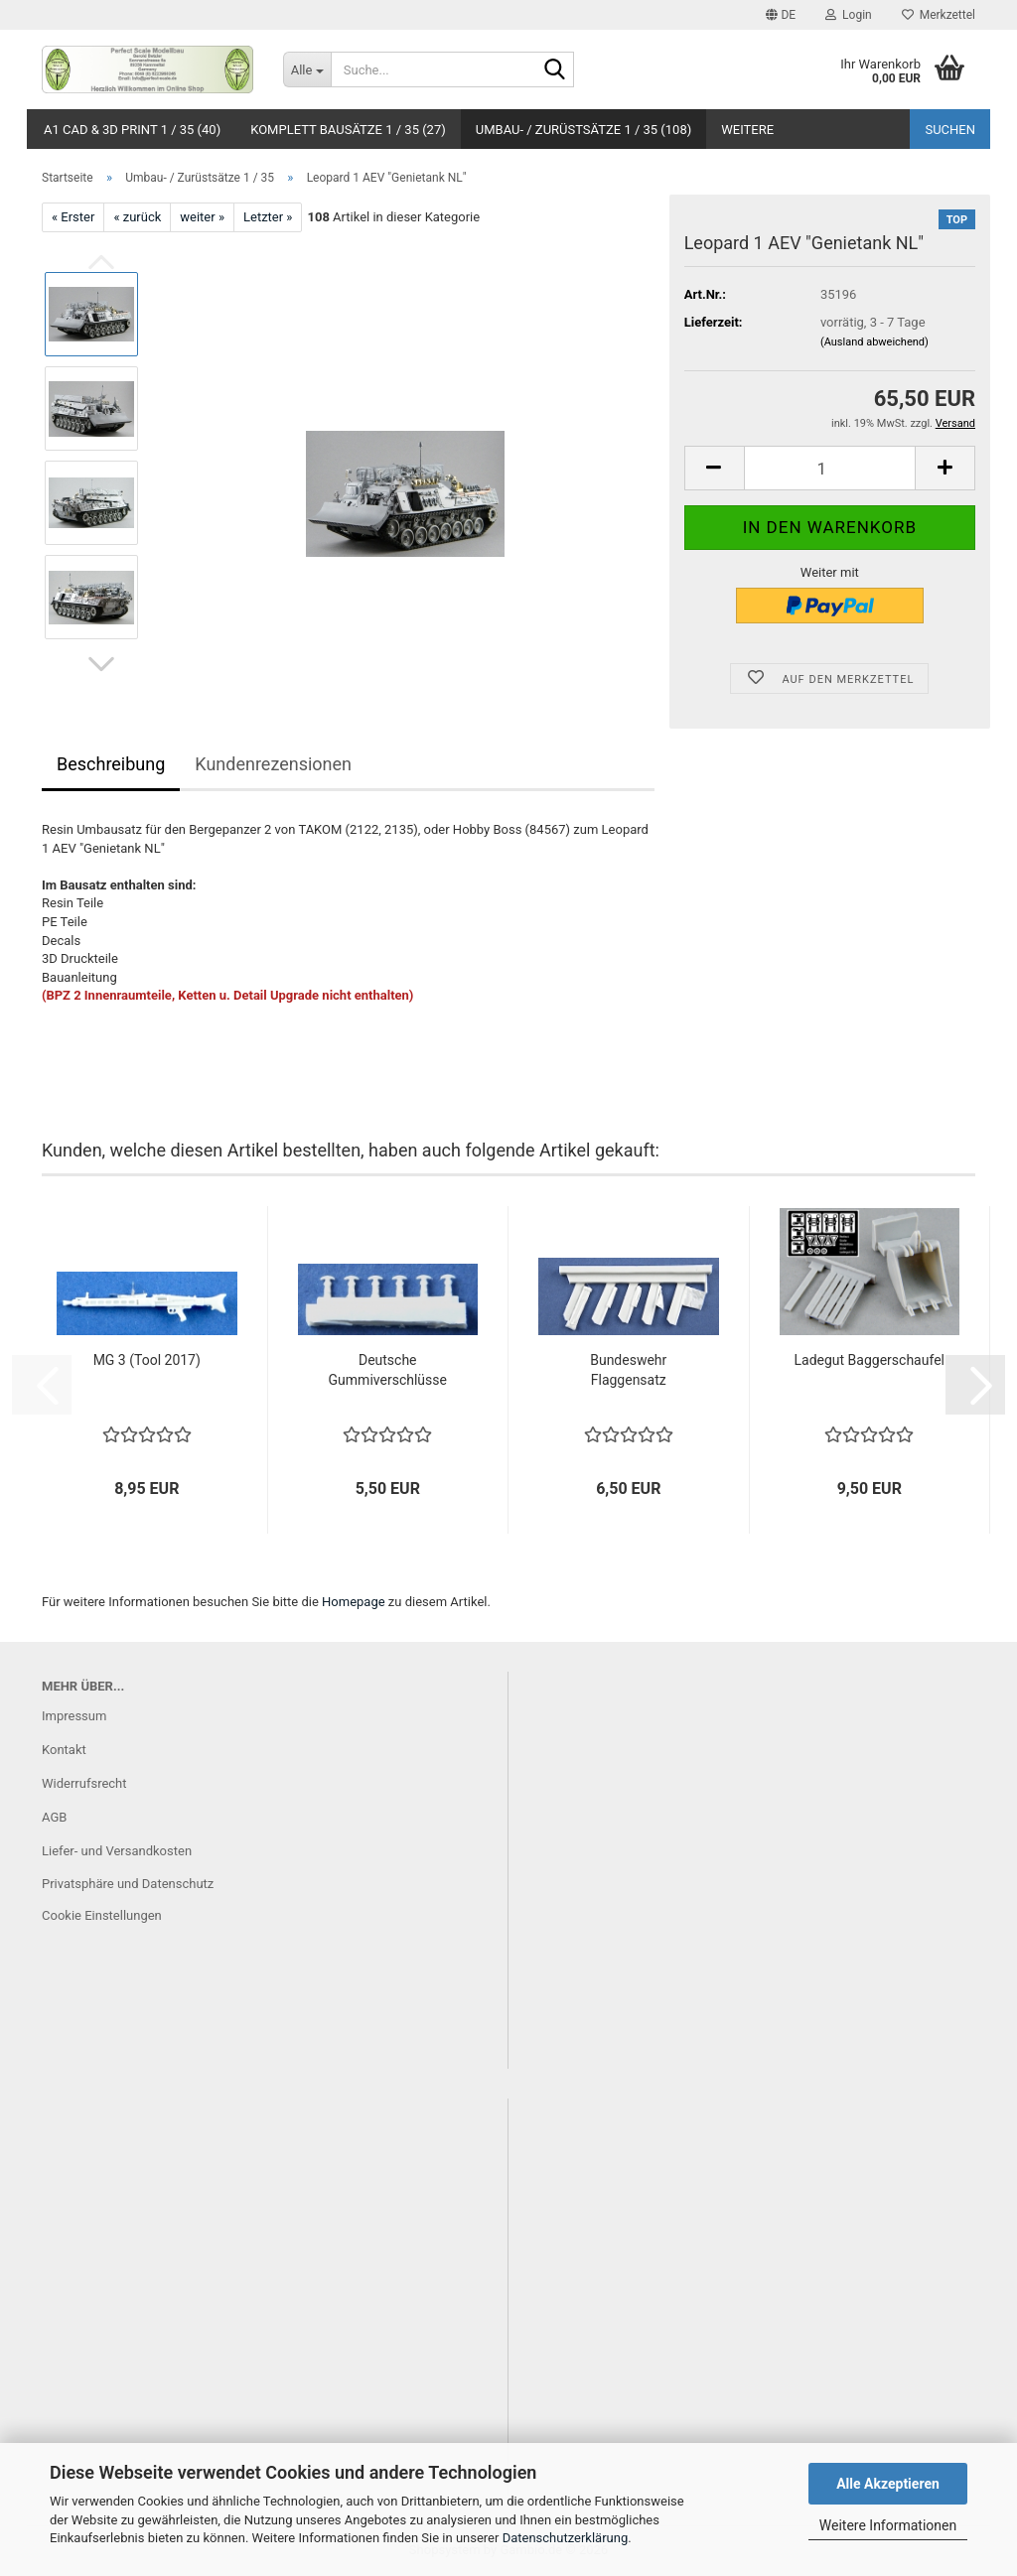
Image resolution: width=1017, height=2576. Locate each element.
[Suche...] (307, 69)
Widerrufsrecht (84, 1783)
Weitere (747, 129)
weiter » (202, 216)
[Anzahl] (830, 468)
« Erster (73, 216)
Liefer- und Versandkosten (117, 1850)
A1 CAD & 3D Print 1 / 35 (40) (132, 129)
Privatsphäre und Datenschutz (128, 1883)
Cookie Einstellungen (102, 1915)
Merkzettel (938, 15)
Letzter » (267, 216)
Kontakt (64, 1749)
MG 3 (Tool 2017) (147, 1360)
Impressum (74, 1715)
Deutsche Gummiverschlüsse (388, 1370)
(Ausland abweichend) (874, 342)
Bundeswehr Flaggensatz (628, 1370)
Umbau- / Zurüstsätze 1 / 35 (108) (584, 129)
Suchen (950, 129)
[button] (780, 15)
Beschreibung (111, 763)
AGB (54, 1817)
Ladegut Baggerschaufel (869, 1360)
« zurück (137, 216)
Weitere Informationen (887, 2525)
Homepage (353, 1601)
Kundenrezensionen (273, 763)
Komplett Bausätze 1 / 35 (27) (348, 129)
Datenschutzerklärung (566, 2537)
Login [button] (848, 15)
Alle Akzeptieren (888, 2484)
